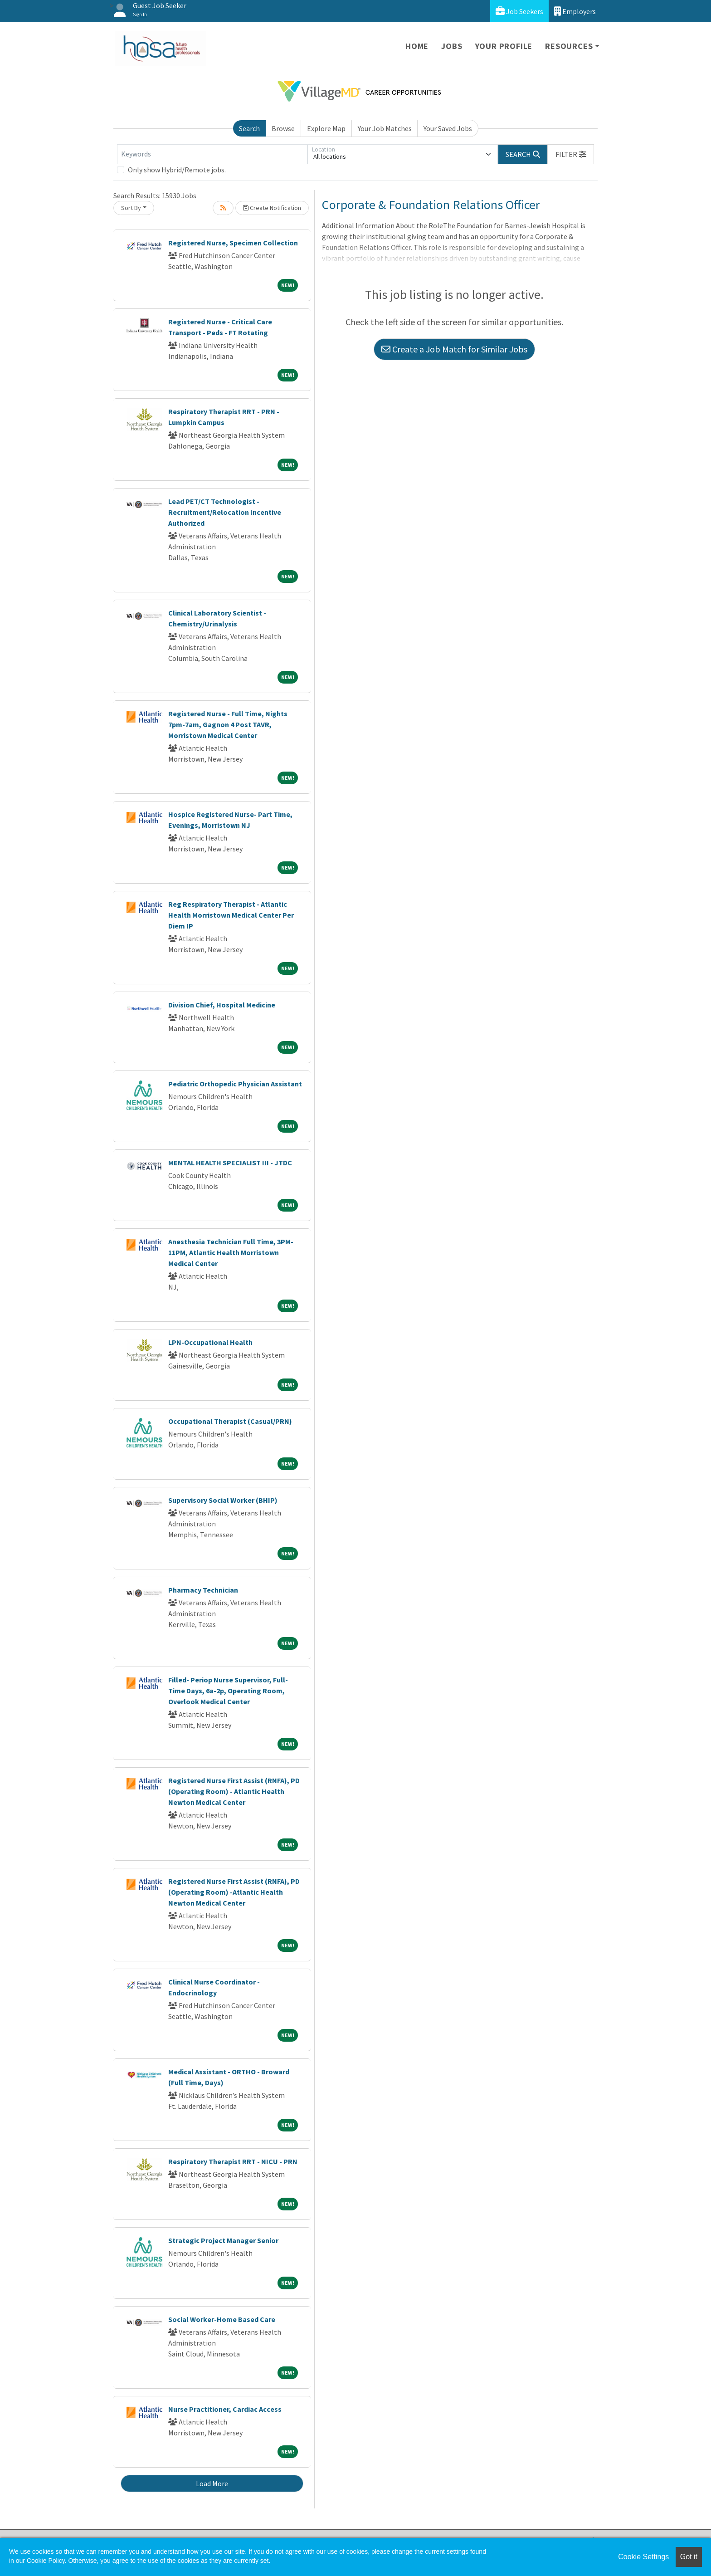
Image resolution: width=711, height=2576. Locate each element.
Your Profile (504, 46)
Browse (283, 128)
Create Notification (272, 208)
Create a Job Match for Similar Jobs (454, 349)
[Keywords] (212, 154)
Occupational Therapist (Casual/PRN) (230, 1421)
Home (417, 46)
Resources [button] (569, 46)
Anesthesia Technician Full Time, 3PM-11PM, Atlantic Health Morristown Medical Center (230, 1252)
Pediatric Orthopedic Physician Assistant (235, 1083)
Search (249, 128)
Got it (688, 2557)
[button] (571, 154)
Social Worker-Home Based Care (221, 2319)
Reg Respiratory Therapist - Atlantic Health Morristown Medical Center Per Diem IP (231, 914)
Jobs (451, 46)
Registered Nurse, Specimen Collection (233, 242)
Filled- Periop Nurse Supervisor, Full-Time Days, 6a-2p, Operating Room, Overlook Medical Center (228, 1690)
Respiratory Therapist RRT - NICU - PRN (232, 2161)
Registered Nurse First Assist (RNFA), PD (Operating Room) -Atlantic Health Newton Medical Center (234, 1892)
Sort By (131, 208)
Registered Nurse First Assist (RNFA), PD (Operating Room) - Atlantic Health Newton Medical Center (234, 1791)
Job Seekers (519, 11)
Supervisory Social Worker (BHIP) (223, 1500)
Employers (575, 11)
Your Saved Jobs (448, 128)
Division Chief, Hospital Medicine (221, 1004)
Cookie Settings (643, 2557)
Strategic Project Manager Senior (223, 2240)
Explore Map (326, 128)
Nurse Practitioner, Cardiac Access (225, 2409)
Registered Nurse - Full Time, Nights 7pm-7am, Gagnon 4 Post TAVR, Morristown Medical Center (227, 724)
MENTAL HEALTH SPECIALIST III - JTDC (230, 1162)
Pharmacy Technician (203, 1589)
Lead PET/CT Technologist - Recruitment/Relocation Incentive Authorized (224, 512)
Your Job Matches (385, 128)
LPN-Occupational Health (210, 1342)
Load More (212, 2483)
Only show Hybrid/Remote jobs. (177, 169)
